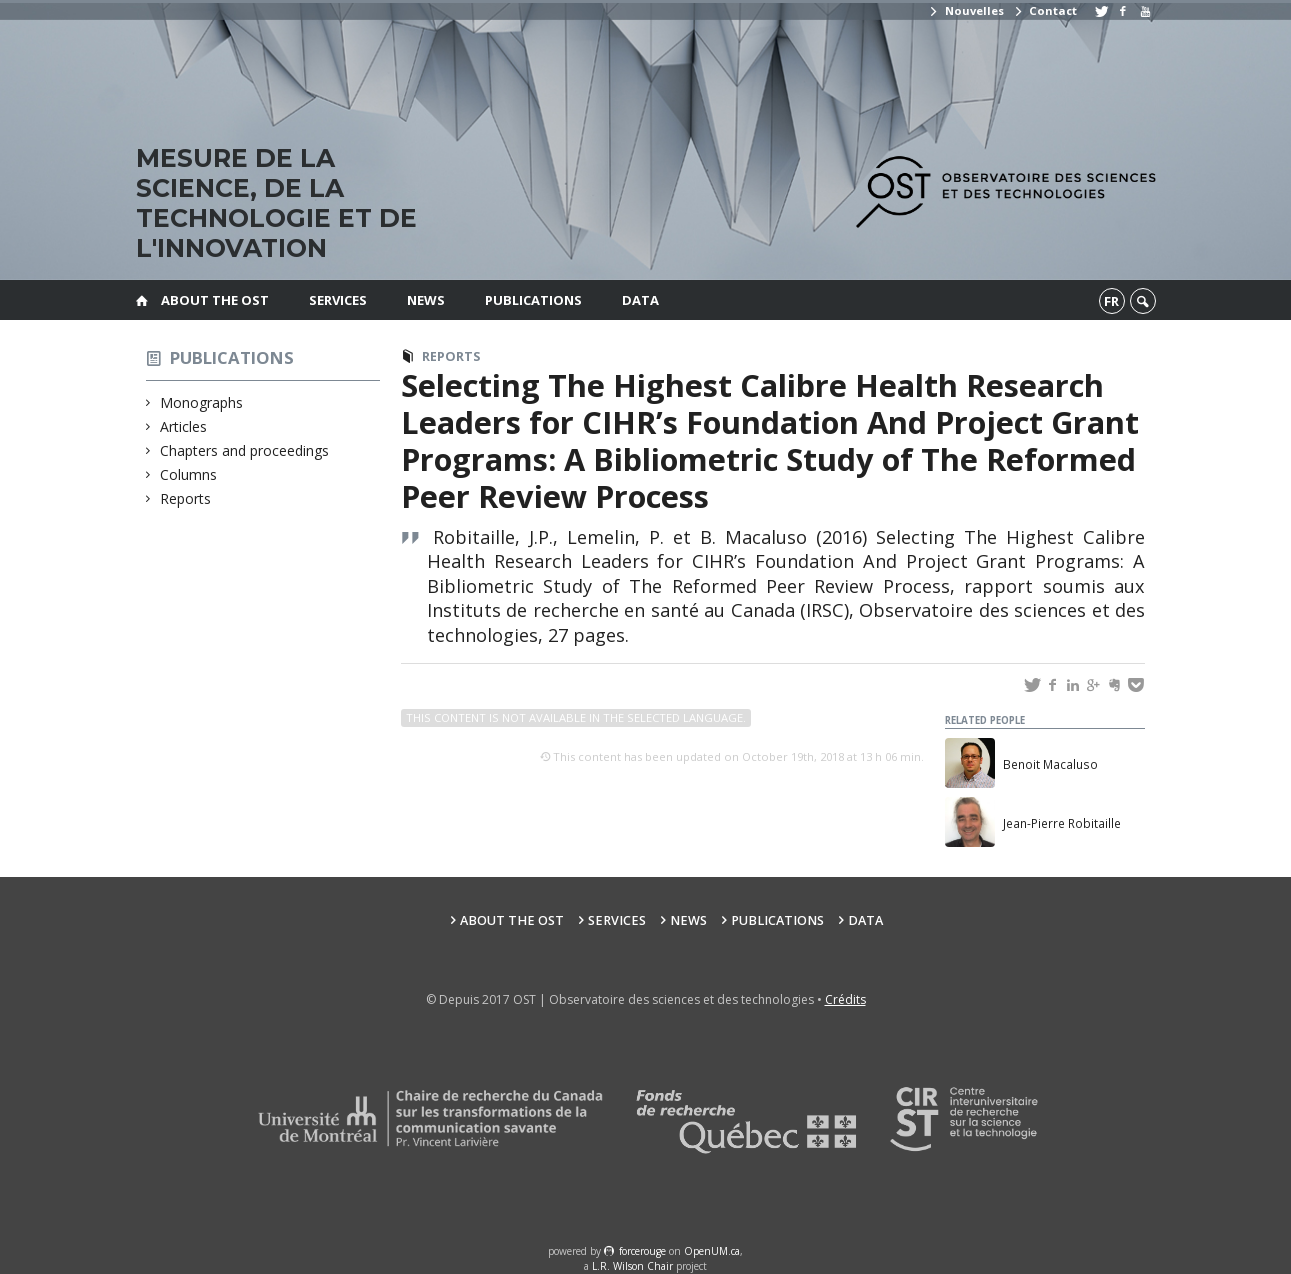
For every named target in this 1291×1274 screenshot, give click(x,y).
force (642, 1251)
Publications (533, 300)
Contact (1045, 10)
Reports (186, 498)
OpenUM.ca (712, 1251)
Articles (184, 426)
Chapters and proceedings (245, 450)
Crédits (845, 999)
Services (338, 300)
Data (640, 300)
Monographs (202, 402)
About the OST (215, 300)
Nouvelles (965, 10)
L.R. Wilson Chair (632, 1266)
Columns (189, 474)
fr (1111, 301)
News (426, 300)
